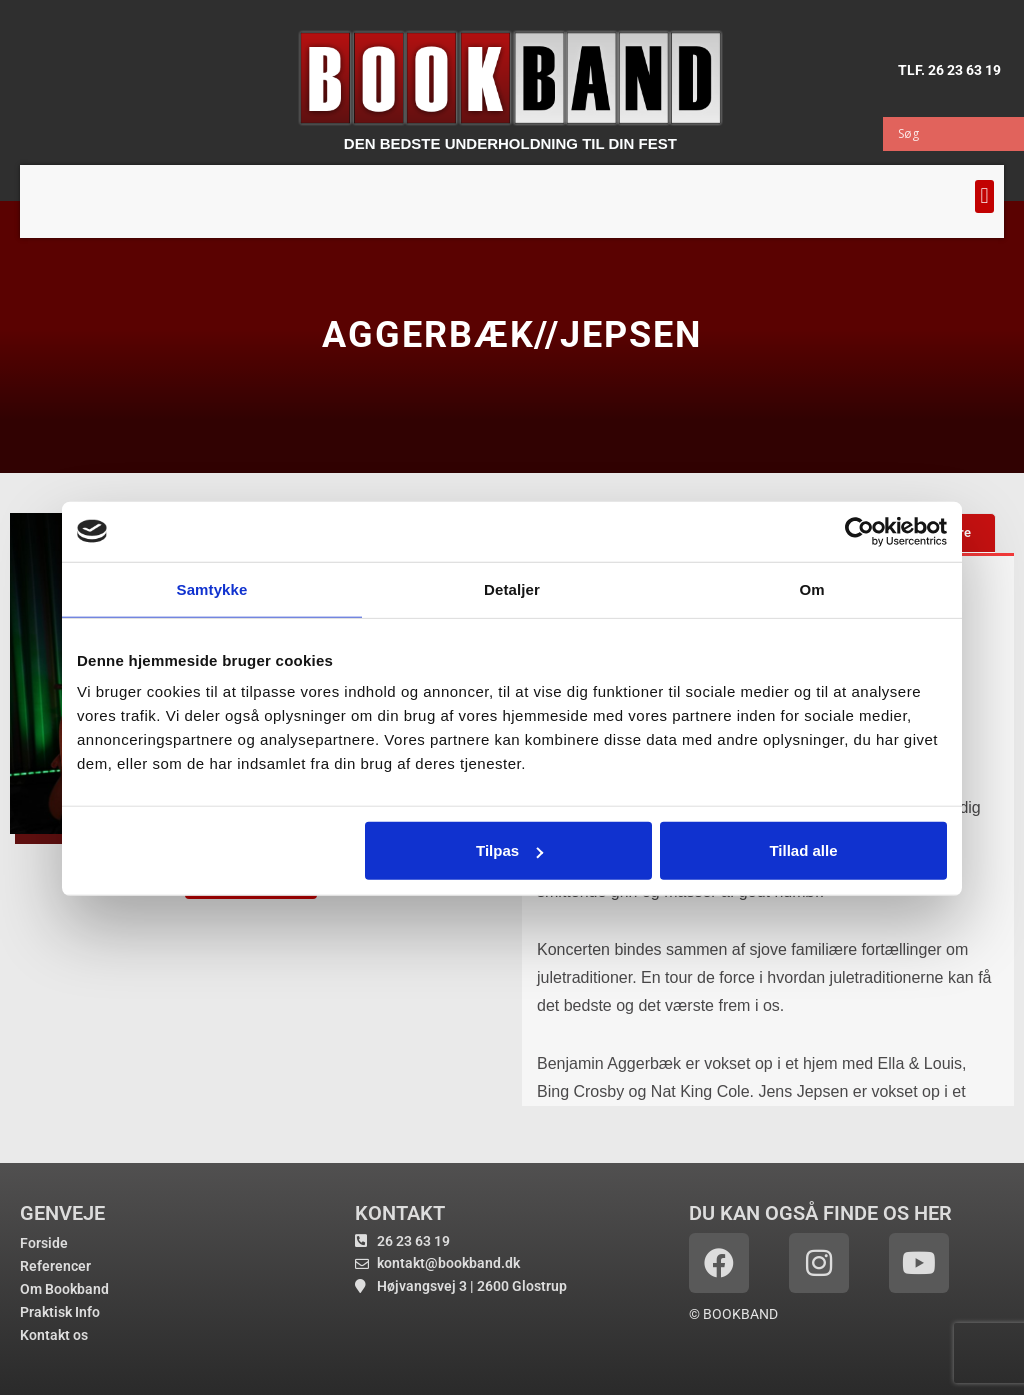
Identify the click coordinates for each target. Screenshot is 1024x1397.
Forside (44, 1243)
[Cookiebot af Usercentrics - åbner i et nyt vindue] (859, 531)
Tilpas (509, 850)
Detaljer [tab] (512, 588)
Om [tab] (811, 588)
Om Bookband (64, 1289)
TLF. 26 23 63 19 (949, 69)
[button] (984, 196)
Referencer (55, 1266)
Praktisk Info (60, 1312)
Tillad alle (803, 850)
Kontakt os (54, 1335)
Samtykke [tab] (212, 588)
